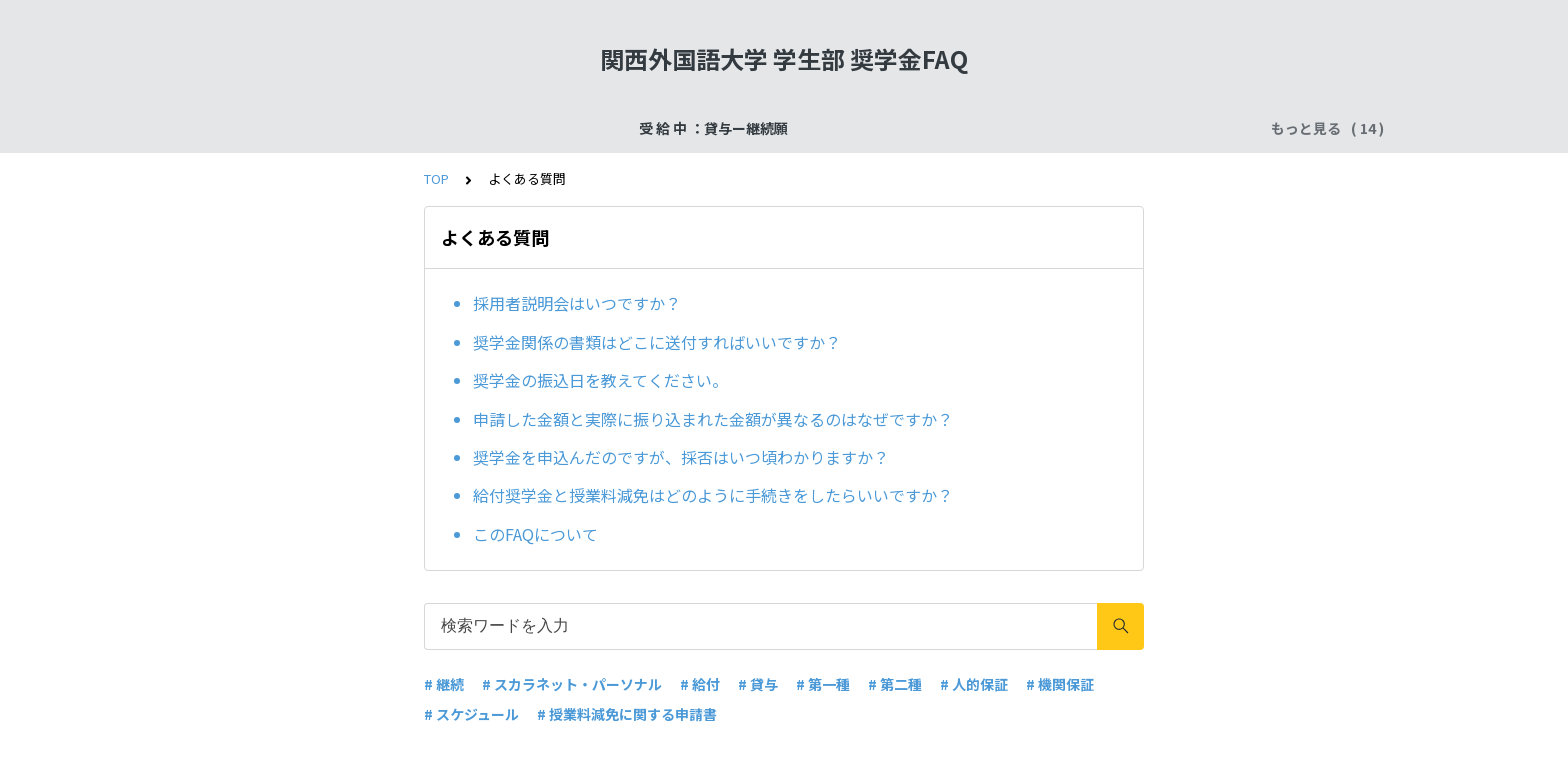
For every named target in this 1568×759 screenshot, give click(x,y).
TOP (436, 178)
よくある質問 (1129, 128)
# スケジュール (471, 714)
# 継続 (444, 684)
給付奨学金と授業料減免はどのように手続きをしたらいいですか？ (713, 495)
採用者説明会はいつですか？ (577, 303)
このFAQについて (535, 534)
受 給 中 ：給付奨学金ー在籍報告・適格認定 (921, 128)
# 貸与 (758, 684)
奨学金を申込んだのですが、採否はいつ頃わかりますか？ (681, 457)
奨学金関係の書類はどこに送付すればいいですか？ (657, 342)
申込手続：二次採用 (693, 128)
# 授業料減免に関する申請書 (627, 714)
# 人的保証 (974, 684)
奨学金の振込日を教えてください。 (600, 380)
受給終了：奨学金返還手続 (518, 128)
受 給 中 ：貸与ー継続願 (331, 128)
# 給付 (700, 684)
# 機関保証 (1060, 684)
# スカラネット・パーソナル (572, 684)
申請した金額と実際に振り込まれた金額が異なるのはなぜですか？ (713, 419)
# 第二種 (895, 684)
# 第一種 (823, 684)
